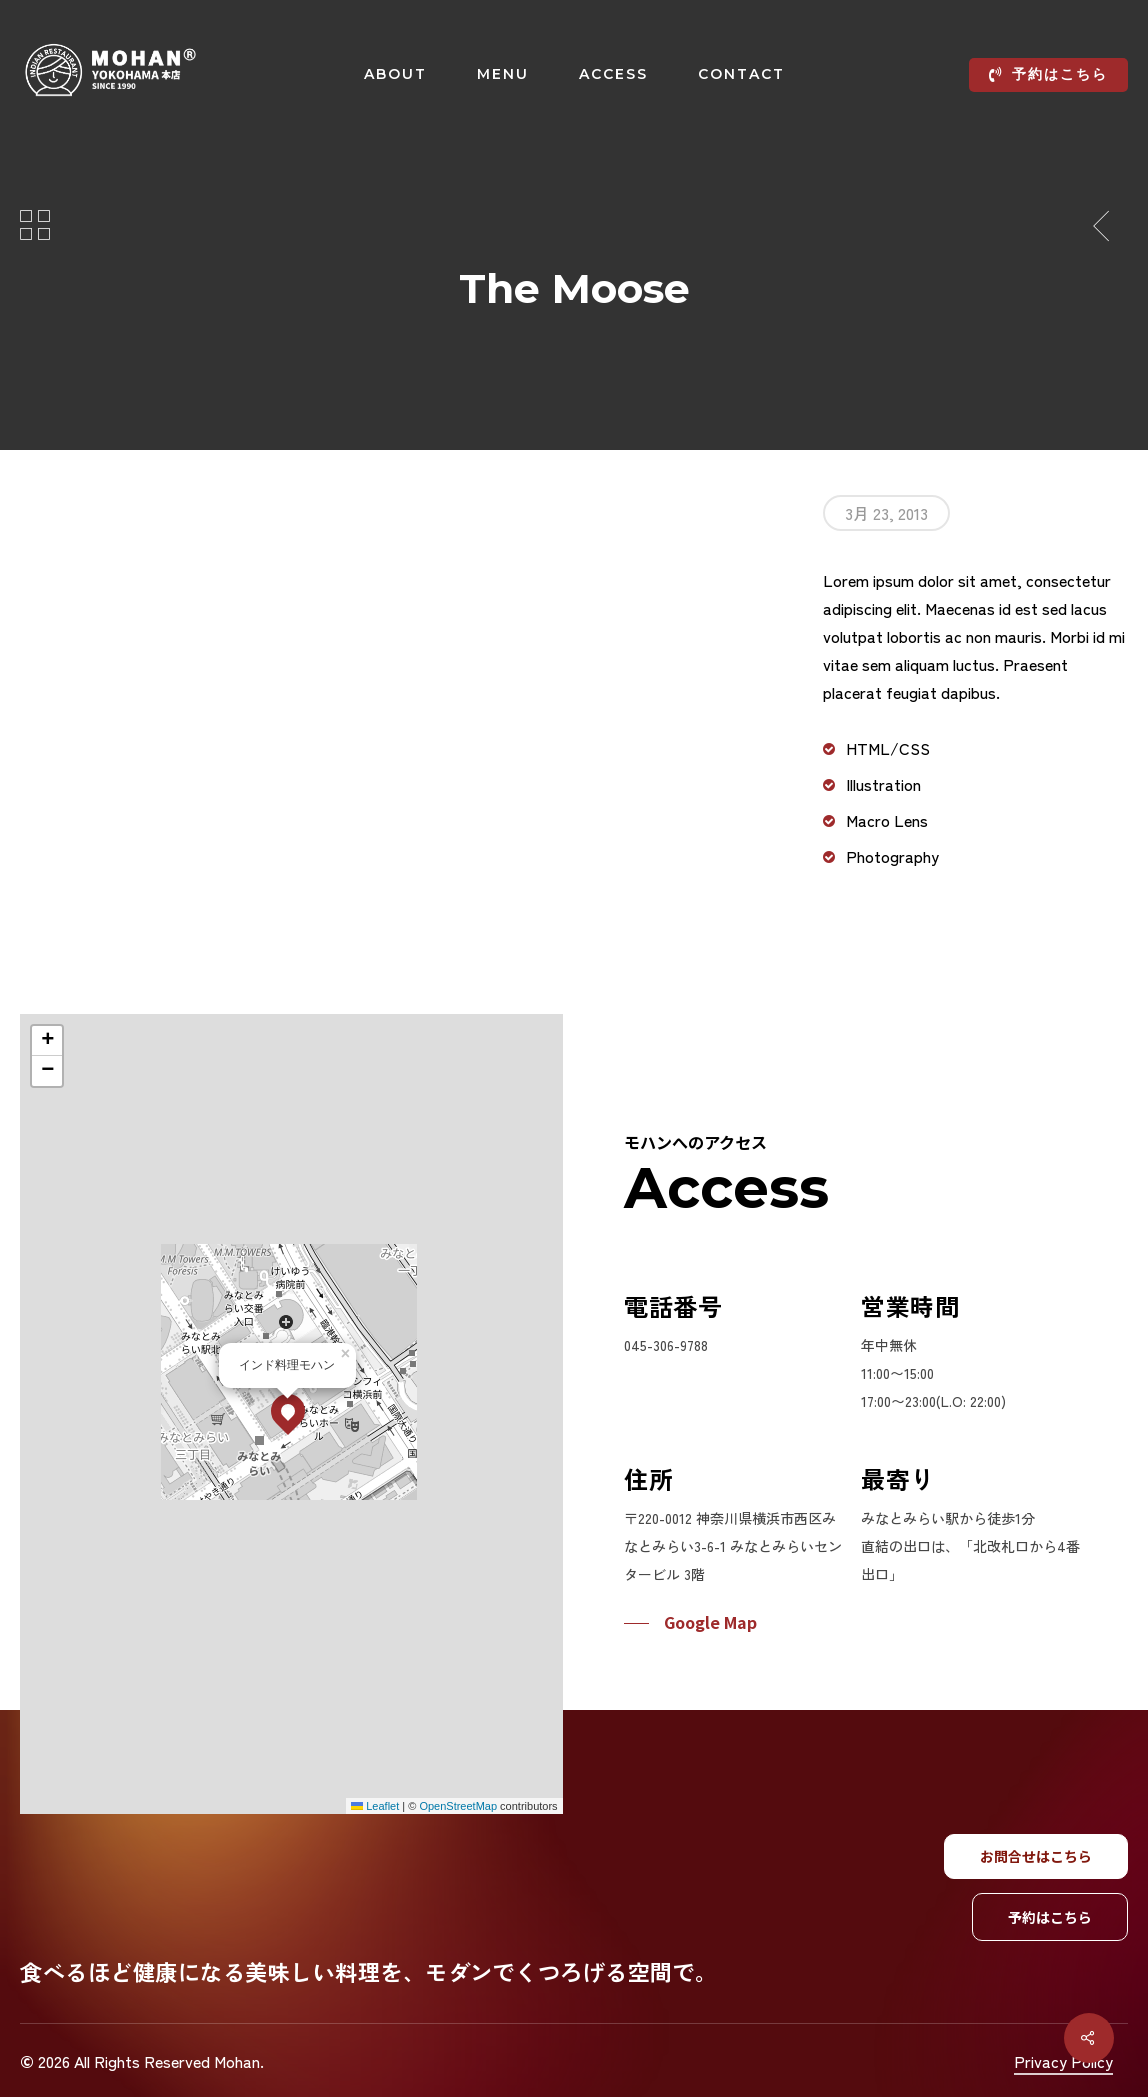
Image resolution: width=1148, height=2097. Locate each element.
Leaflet (342, 1806)
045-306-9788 (666, 1345)
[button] (255, 1411)
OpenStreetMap (425, 1806)
